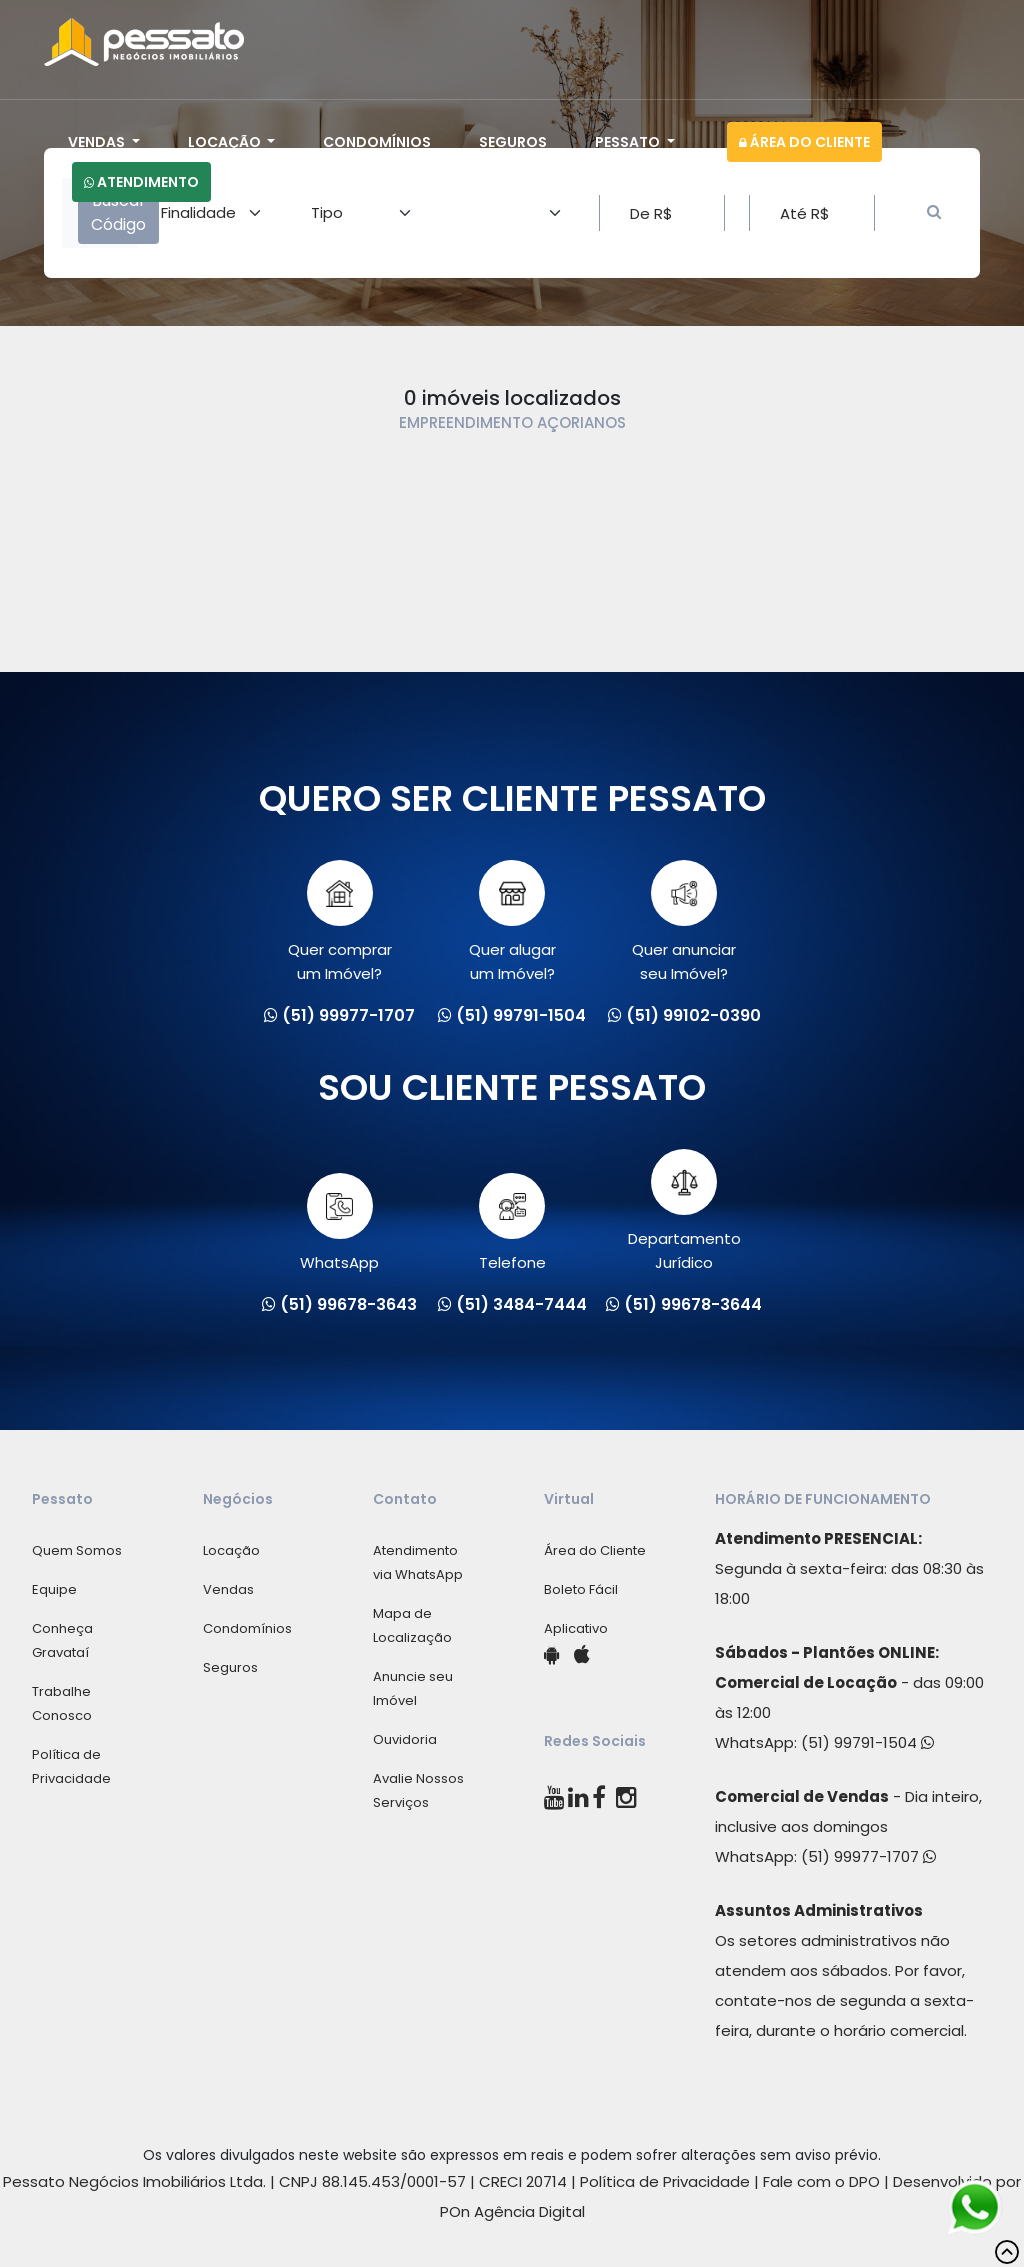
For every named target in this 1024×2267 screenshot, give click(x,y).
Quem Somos (77, 1550)
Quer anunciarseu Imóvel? (684, 922)
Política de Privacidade (665, 2181)
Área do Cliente (804, 142)
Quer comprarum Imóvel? (340, 922)
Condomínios (377, 142)
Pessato (629, 142)
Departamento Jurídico (684, 1211)
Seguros (513, 142)
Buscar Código (118, 212)
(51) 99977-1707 (868, 1856)
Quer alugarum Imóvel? (512, 922)
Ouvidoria (405, 1739)
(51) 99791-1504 (867, 1742)
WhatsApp (339, 1223)
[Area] (212, 213)
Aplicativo (576, 1628)
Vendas (98, 142)
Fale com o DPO (821, 2181)
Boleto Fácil (581, 1589)
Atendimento (141, 182)
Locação (226, 142)
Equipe (54, 1589)
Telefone (512, 1223)
